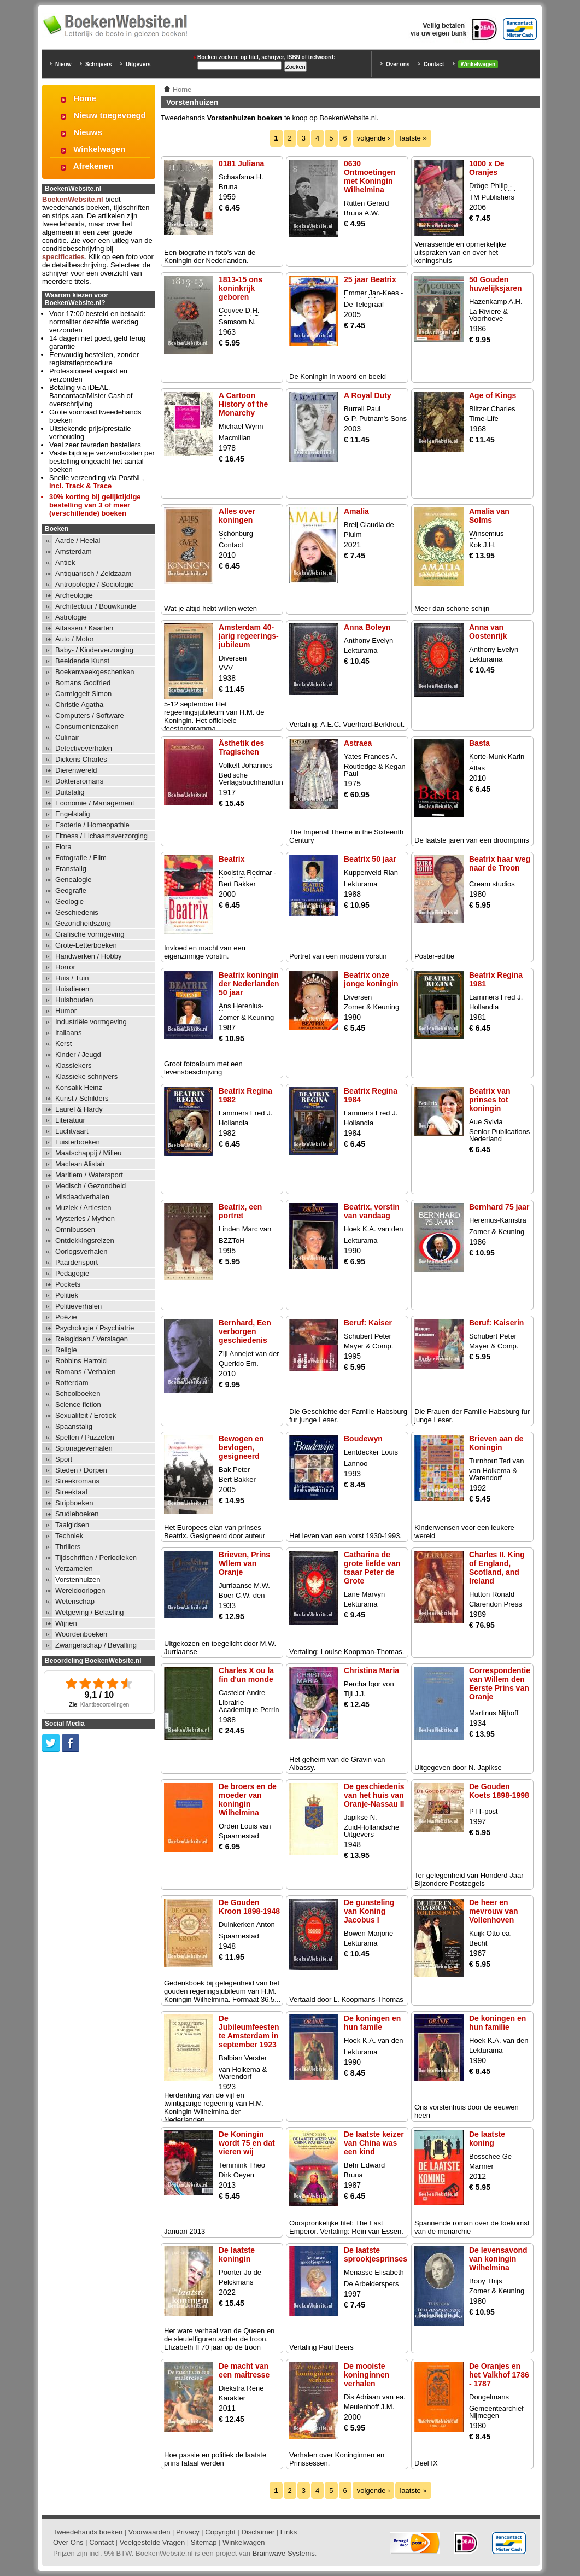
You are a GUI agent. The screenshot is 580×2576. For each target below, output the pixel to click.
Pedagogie (72, 1273)
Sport (63, 1459)
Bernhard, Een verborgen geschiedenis (245, 1331)
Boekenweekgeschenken (94, 672)
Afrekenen (93, 166)
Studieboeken (77, 1514)
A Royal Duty (367, 395)
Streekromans (77, 1481)
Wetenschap (75, 1601)
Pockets (67, 1284)
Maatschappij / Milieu (88, 1153)
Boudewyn (363, 1438)
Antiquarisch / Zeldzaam (93, 573)
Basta (479, 743)
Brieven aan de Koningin (496, 1443)
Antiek (65, 562)
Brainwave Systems (284, 2553)
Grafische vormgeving (89, 934)
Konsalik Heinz (78, 1087)
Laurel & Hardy (79, 1109)
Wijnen (66, 1623)
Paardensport (76, 1262)
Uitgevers (138, 64)
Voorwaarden (149, 2532)
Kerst (63, 1043)
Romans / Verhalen (85, 1372)
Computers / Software (89, 715)
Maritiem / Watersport (89, 1175)
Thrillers (67, 1547)
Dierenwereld (76, 770)
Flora (63, 847)
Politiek (66, 1295)
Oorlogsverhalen (81, 1251)
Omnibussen (75, 1229)
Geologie (69, 901)
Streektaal (71, 1492)
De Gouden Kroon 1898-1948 (249, 1906)
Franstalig (70, 868)
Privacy (188, 2532)
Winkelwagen (478, 64)
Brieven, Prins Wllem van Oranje (244, 1563)
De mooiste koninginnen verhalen (366, 2375)
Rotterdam (72, 1382)
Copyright (220, 2532)
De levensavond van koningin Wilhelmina (498, 2259)
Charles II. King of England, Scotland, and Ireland (497, 1567)
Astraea (358, 743)
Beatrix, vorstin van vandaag (372, 1211)
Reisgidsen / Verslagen (91, 1339)
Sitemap (204, 2542)
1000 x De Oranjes (487, 168)
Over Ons (68, 2542)
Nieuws (87, 132)
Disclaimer (258, 2532)
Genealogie (73, 879)
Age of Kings (492, 395)
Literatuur (70, 1120)
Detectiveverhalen (83, 748)
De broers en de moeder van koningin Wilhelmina (248, 1799)
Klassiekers (73, 1065)
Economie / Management (94, 803)
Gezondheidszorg (83, 923)
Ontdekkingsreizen (84, 1240)
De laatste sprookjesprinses (375, 2254)
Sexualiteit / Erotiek (85, 1415)
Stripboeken (74, 1503)
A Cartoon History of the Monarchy (243, 404)
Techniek (69, 1536)
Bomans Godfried (82, 683)
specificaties (63, 257)
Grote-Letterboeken (86, 945)
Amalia (356, 511)
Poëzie (66, 1317)
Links (288, 2532)
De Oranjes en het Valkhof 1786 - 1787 (499, 2375)
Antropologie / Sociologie (94, 584)
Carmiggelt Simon (83, 694)
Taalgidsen (72, 1525)
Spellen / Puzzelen (84, 1437)
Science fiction (78, 1404)
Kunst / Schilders (82, 1098)
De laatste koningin (237, 2254)
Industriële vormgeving (91, 1022)
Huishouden (74, 1000)
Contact (434, 64)
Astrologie (71, 617)
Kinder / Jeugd (78, 1054)
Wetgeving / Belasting (89, 1612)
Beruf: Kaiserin (496, 1322)
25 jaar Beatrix (370, 279)
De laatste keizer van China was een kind (374, 2143)
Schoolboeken (77, 1393)
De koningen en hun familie (497, 2022)
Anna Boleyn (367, 627)
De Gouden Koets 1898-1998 (499, 1791)
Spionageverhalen (84, 1448)
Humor (66, 1011)
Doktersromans (79, 781)
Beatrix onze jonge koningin (371, 979)
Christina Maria (371, 1670)
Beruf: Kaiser (368, 1322)
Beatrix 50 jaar (370, 859)
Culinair (67, 737)
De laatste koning (487, 2138)
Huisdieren (72, 989)
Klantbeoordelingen (105, 1705)
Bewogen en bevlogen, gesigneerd (241, 1447)
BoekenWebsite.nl (72, 199)
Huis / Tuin (72, 978)
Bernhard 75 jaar (499, 1206)
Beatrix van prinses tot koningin (489, 1100)
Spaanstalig (73, 1426)
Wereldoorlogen (80, 1590)
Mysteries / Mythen (85, 1218)
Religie (66, 1350)
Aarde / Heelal (77, 540)
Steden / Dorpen (81, 1470)
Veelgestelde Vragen (152, 2542)
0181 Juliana (241, 163)
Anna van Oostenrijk (488, 631)
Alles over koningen (237, 515)
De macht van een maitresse (244, 2370)
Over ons (397, 64)
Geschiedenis (76, 912)
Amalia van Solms (489, 515)
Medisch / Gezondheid (90, 1186)
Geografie (70, 890)
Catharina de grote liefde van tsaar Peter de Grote (372, 1567)
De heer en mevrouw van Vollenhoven (493, 1911)
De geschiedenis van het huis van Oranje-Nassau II (374, 1795)
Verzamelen (74, 1568)
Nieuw (63, 64)
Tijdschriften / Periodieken (96, 1557)
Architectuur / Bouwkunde (95, 606)
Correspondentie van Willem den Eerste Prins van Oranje (499, 1683)
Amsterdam (73, 551)
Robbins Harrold (81, 1361)
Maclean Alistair (80, 1164)
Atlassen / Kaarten (84, 628)
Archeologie (74, 595)
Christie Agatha (79, 704)
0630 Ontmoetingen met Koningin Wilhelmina (370, 176)
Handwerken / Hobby (88, 956)
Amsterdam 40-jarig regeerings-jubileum (249, 636)
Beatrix (231, 859)
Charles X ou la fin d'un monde (246, 1675)
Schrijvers (98, 64)
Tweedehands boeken (87, 2532)
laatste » (413, 138)
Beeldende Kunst (82, 661)
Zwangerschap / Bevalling (96, 1645)
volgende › (373, 138)
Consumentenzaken (87, 726)
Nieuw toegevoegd (109, 115)
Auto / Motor (74, 639)
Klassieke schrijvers (86, 1076)
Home (84, 98)
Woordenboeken (81, 1634)
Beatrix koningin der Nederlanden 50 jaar (249, 984)
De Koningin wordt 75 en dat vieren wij (247, 2143)
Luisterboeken (77, 1142)
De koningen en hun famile (372, 2022)
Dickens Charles (81, 759)
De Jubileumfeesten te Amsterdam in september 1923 (249, 2031)
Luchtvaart (72, 1131)
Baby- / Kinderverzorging (94, 650)
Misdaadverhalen (82, 1197)
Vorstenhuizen (77, 1579)
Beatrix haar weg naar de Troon (499, 863)
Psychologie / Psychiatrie (94, 1328)
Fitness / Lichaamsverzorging (101, 836)
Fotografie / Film (81, 858)
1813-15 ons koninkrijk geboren (240, 288)
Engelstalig (72, 814)
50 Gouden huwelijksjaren (495, 284)
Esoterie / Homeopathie (92, 825)
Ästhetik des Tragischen (241, 747)
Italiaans (68, 1033)
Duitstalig (69, 792)
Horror (65, 967)
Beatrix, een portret (240, 1211)
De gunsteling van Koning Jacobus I (369, 1911)
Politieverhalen (78, 1306)
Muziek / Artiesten (83, 1208)
